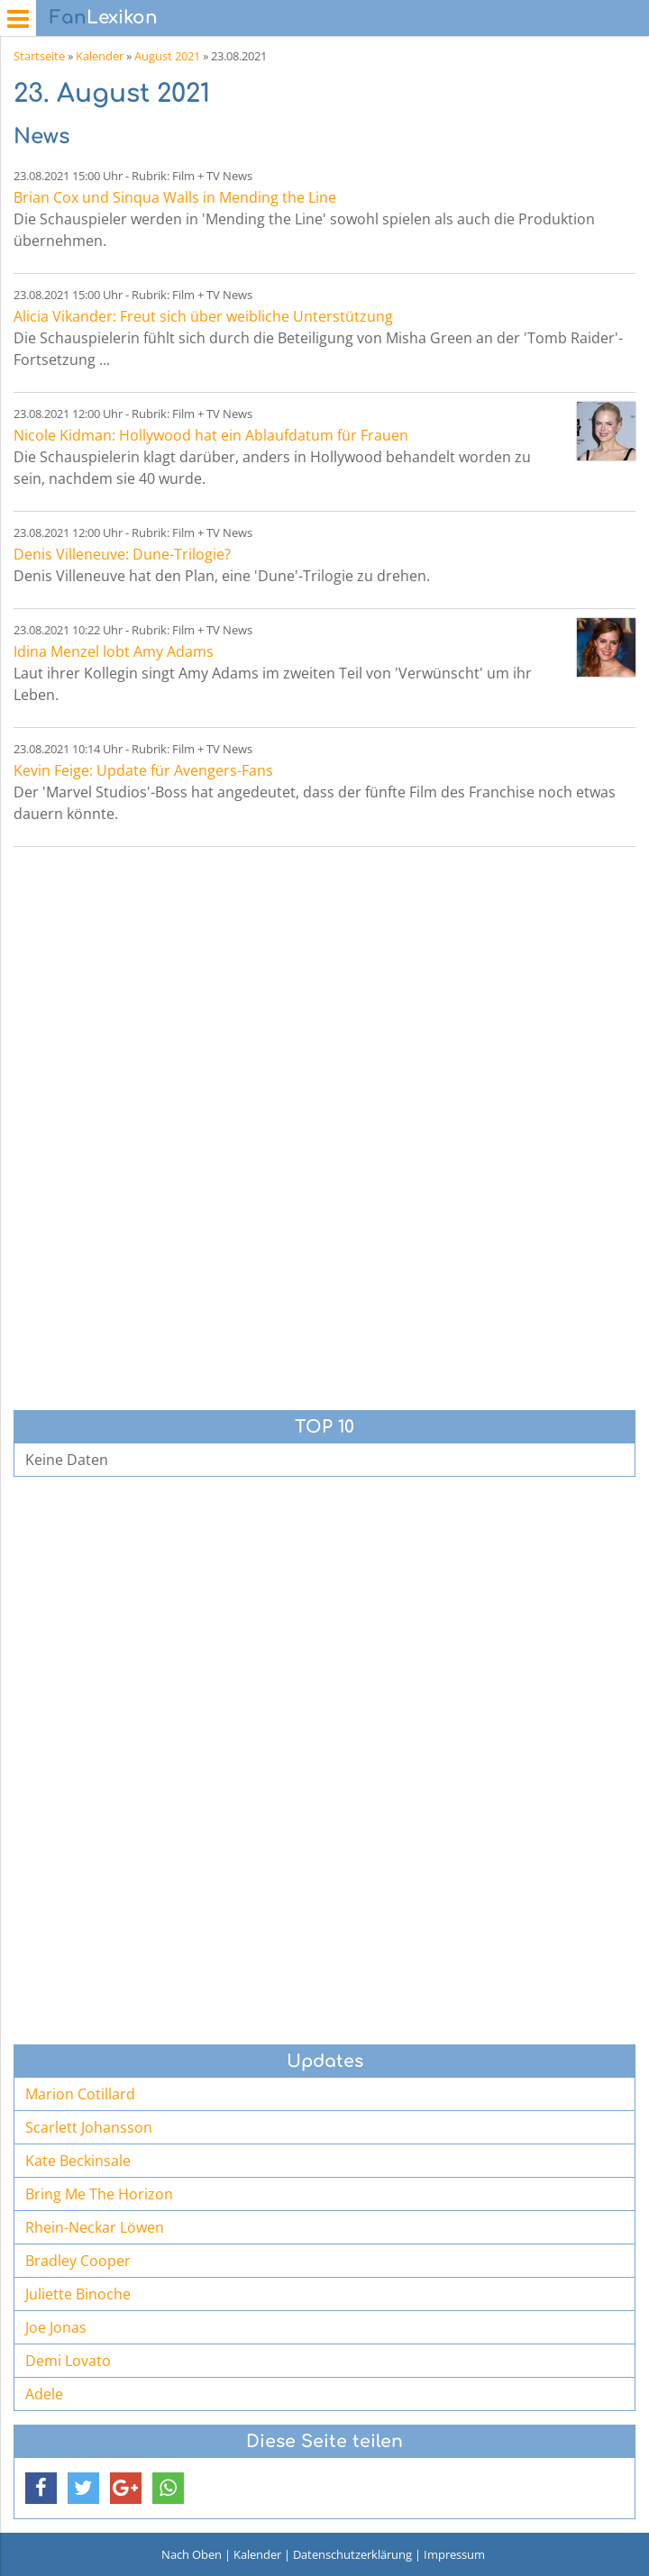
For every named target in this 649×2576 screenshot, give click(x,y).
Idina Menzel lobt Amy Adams (114, 651)
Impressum (454, 2554)
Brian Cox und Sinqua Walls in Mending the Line (175, 197)
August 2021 (167, 56)
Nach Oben (191, 2554)
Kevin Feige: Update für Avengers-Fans (143, 770)
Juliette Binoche (78, 2294)
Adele (44, 2394)
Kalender (99, 56)
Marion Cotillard (80, 2094)
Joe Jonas (56, 2327)
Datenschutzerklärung (352, 2554)
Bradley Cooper (78, 2261)
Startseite (39, 56)
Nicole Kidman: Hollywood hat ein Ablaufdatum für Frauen (211, 435)
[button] (41, 2488)
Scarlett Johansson (88, 2127)
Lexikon (104, 17)
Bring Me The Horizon (99, 2194)
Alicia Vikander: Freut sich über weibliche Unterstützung (203, 316)
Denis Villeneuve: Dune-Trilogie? (122, 554)
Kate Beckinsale (78, 2161)
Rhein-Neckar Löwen (94, 2227)
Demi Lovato (68, 2361)
